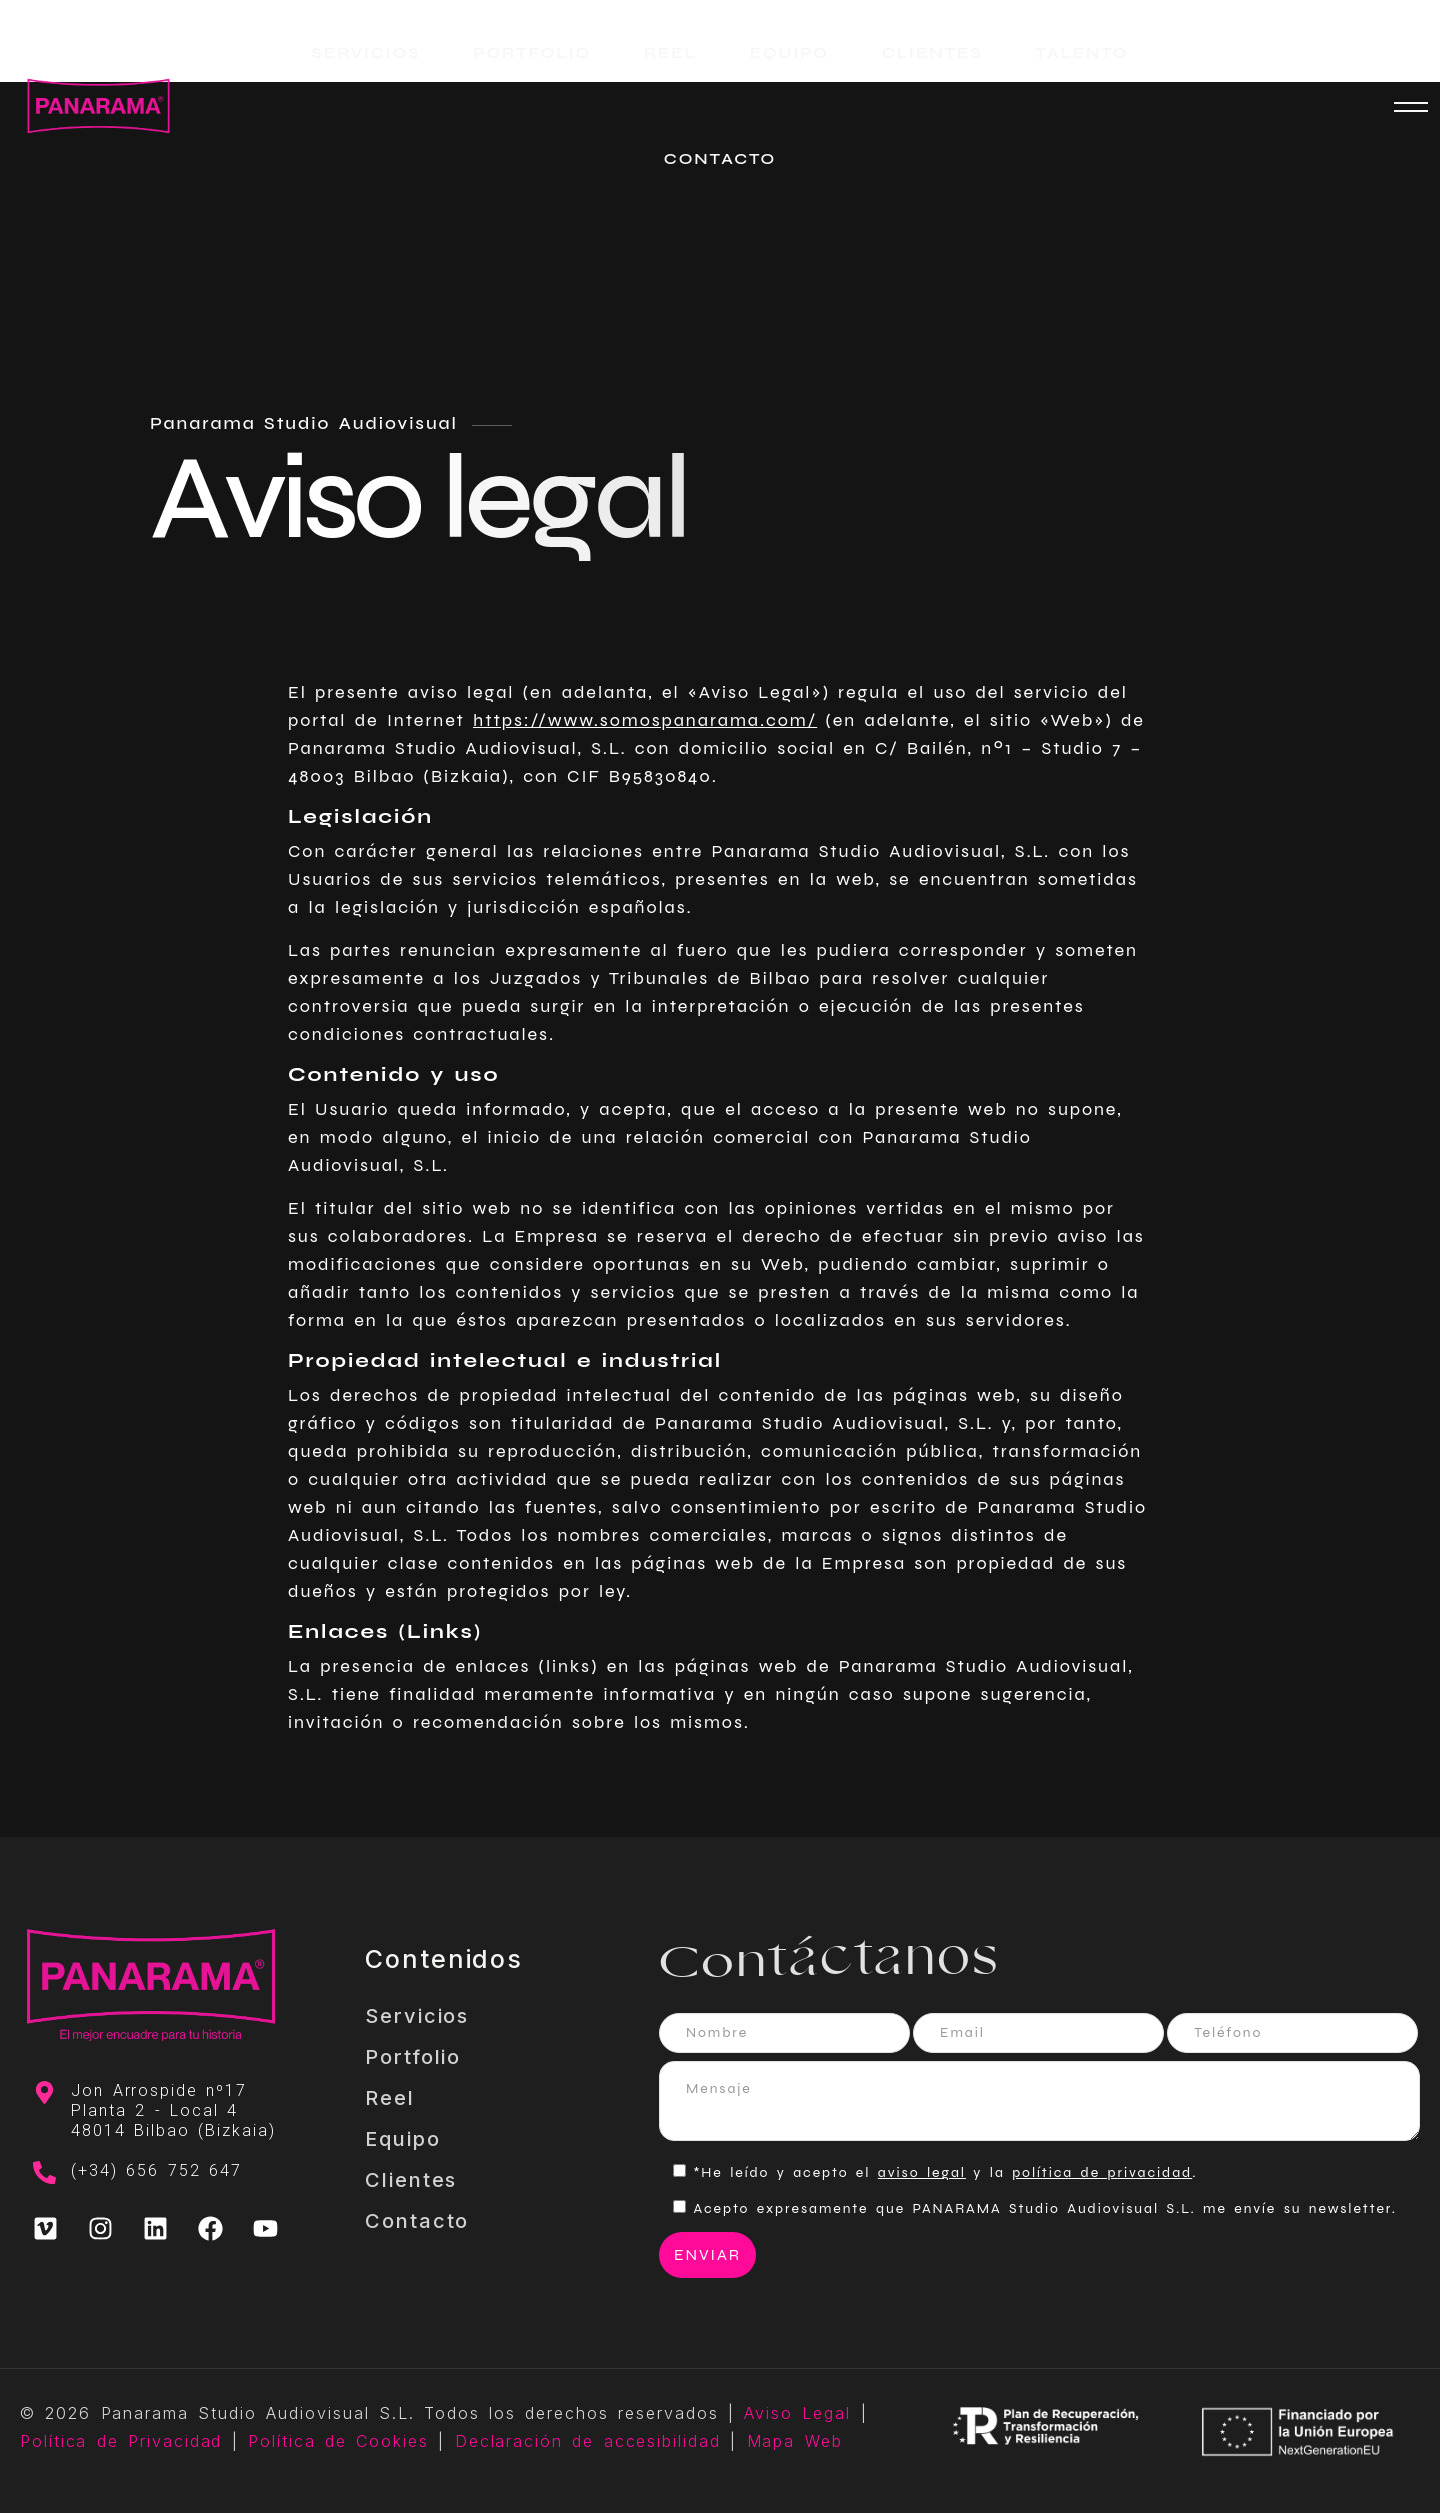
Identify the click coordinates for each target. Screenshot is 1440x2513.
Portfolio (413, 2057)
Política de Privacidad (121, 2441)
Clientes (411, 2180)
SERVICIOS (366, 52)
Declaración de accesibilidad (588, 2441)
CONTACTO (720, 158)
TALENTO (1081, 52)
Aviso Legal (797, 2413)
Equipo (403, 2139)
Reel (390, 2098)
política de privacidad (1102, 2172)
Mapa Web (795, 2441)
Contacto (417, 2221)
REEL (670, 52)
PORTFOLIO (532, 52)
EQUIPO (789, 52)
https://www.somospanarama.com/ (645, 720)
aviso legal (922, 2172)
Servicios (417, 2016)
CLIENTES (932, 52)
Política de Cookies (338, 2441)
